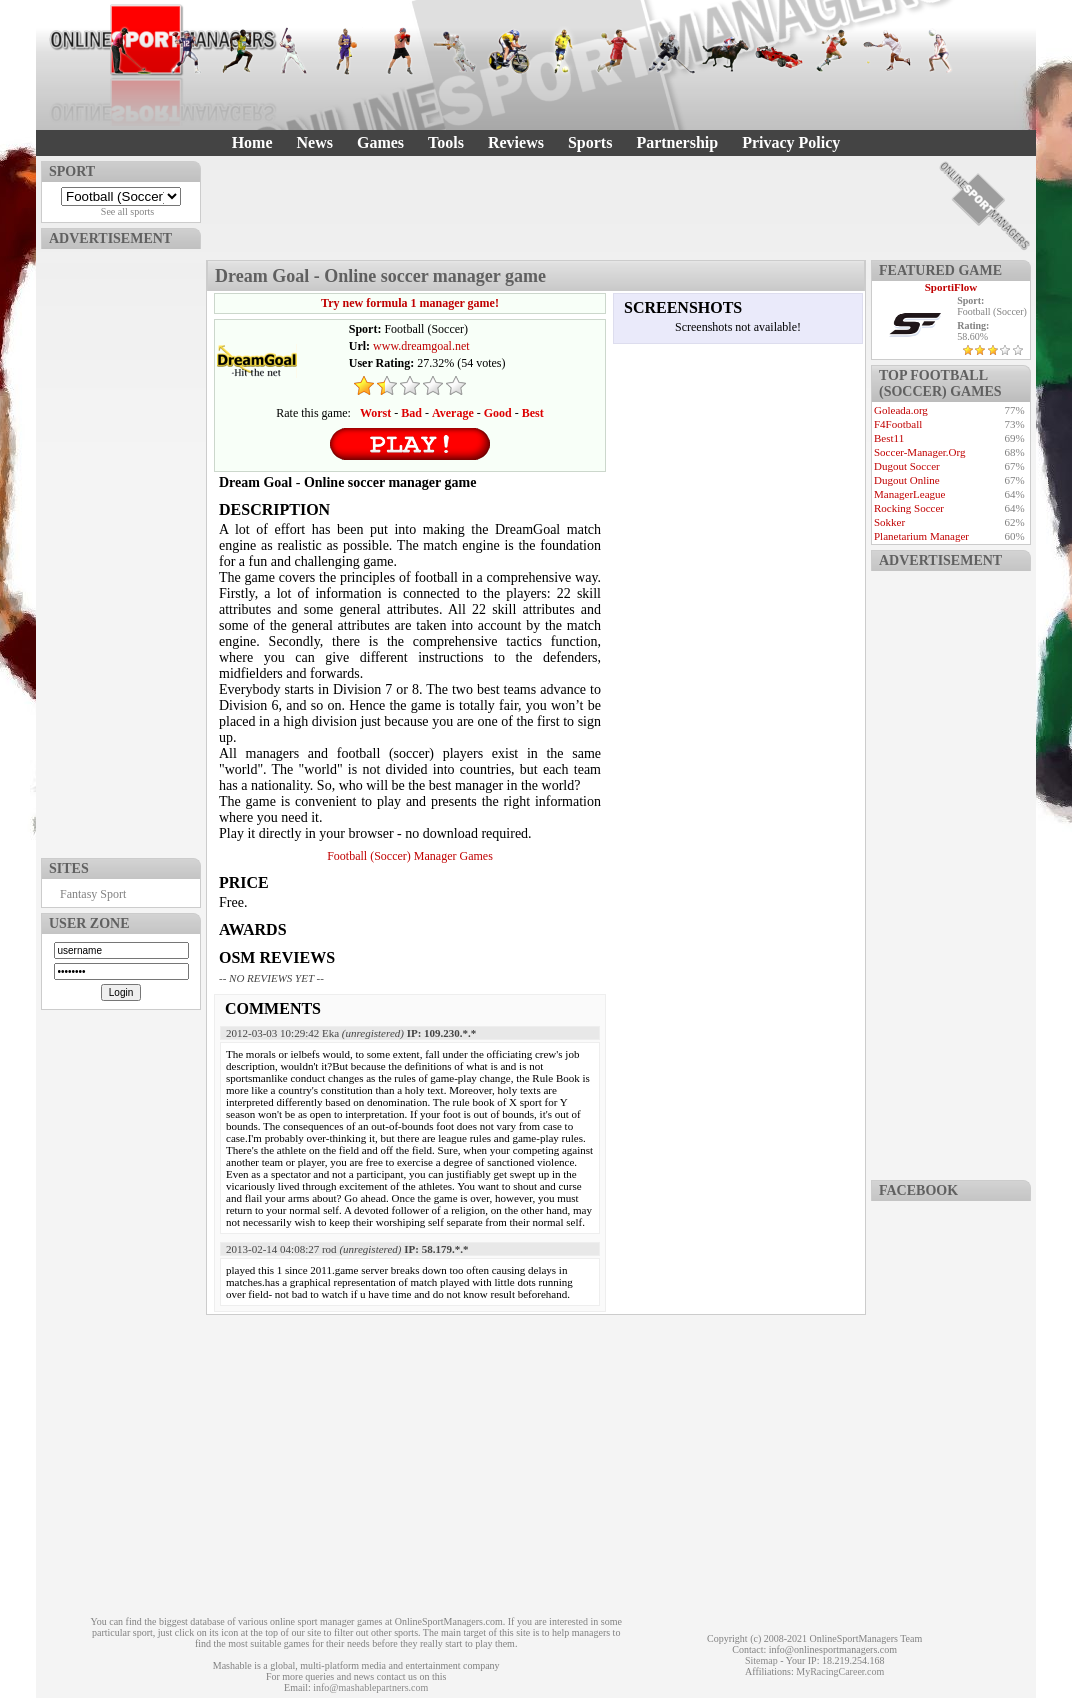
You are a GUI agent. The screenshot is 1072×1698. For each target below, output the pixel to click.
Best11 (889, 438)
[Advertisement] (121, 549)
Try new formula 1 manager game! (410, 303)
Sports (590, 142)
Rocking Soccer (909, 508)
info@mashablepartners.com (370, 1687)
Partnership (677, 142)
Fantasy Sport (93, 894)
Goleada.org (901, 410)
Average (453, 413)
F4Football (898, 424)
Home (252, 142)
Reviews (516, 142)
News (315, 142)
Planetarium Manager (921, 536)
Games (380, 142)
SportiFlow (951, 287)
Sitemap (761, 1660)
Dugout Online (907, 480)
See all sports (127, 211)
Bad (411, 413)
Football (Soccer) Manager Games (410, 856)
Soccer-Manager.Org (920, 452)
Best (533, 413)
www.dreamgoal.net (421, 346)
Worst (375, 413)
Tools (446, 142)
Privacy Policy (791, 142)
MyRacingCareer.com (840, 1671)
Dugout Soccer (907, 466)
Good (498, 413)
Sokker (889, 522)
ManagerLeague (909, 494)
